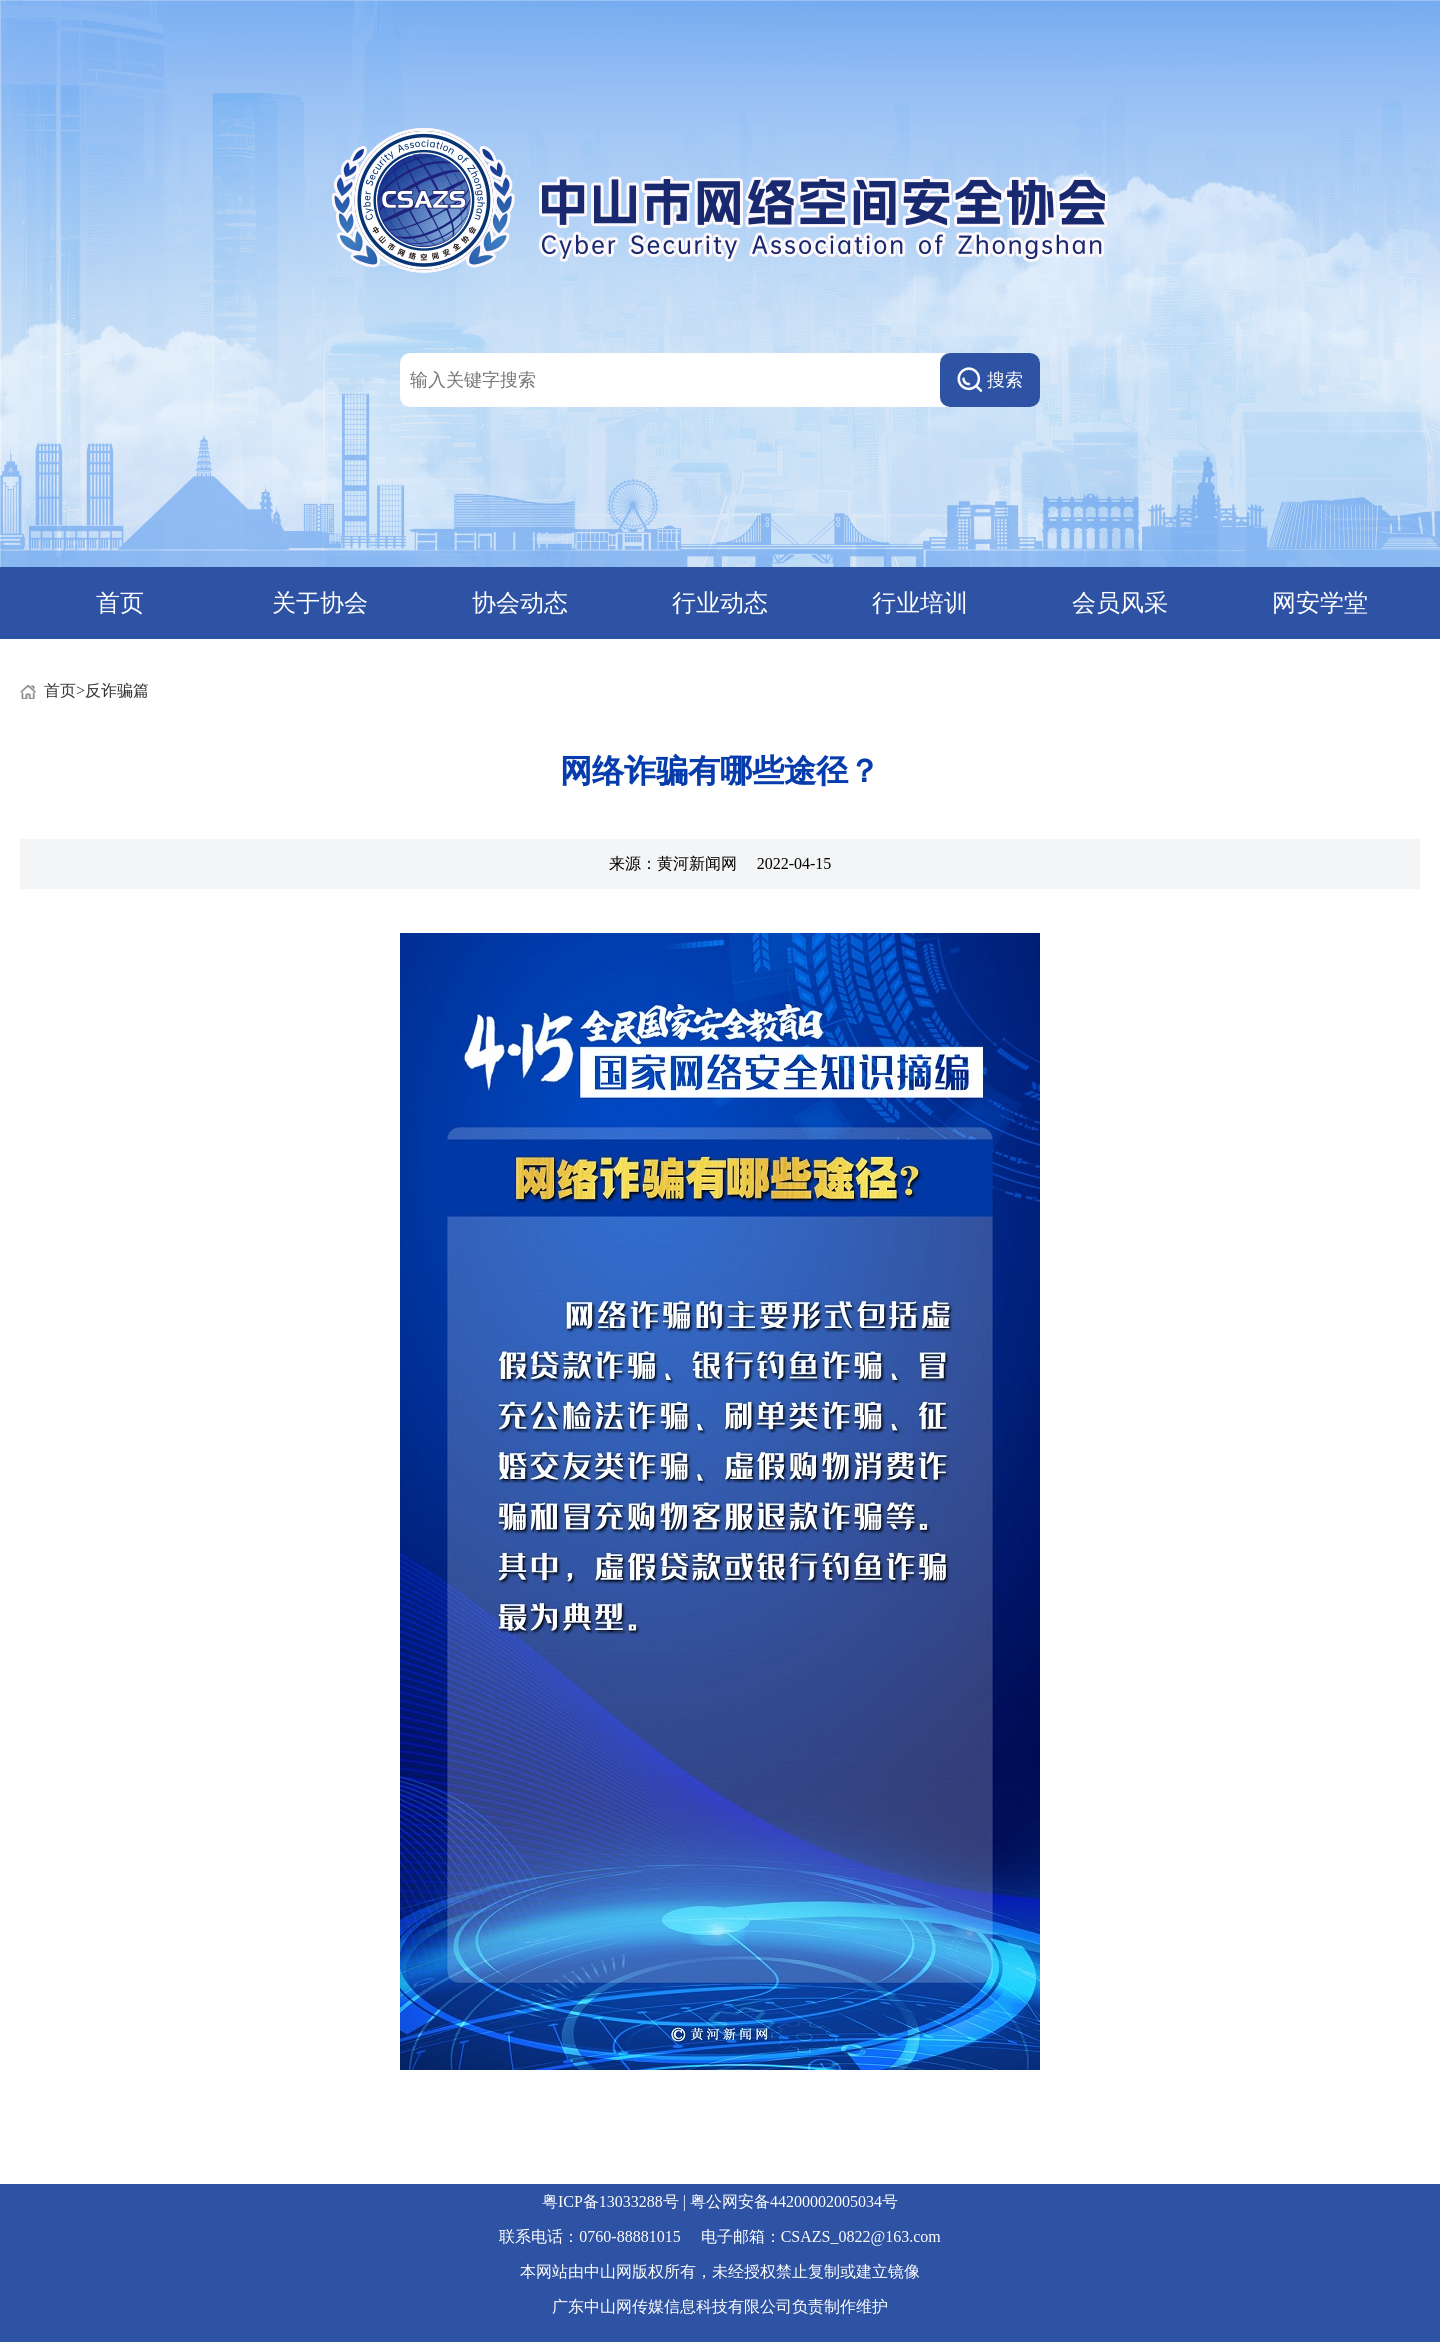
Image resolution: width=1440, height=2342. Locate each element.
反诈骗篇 (117, 690)
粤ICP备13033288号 (610, 2201)
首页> (64, 690)
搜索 (990, 379)
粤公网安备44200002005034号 (794, 2201)
